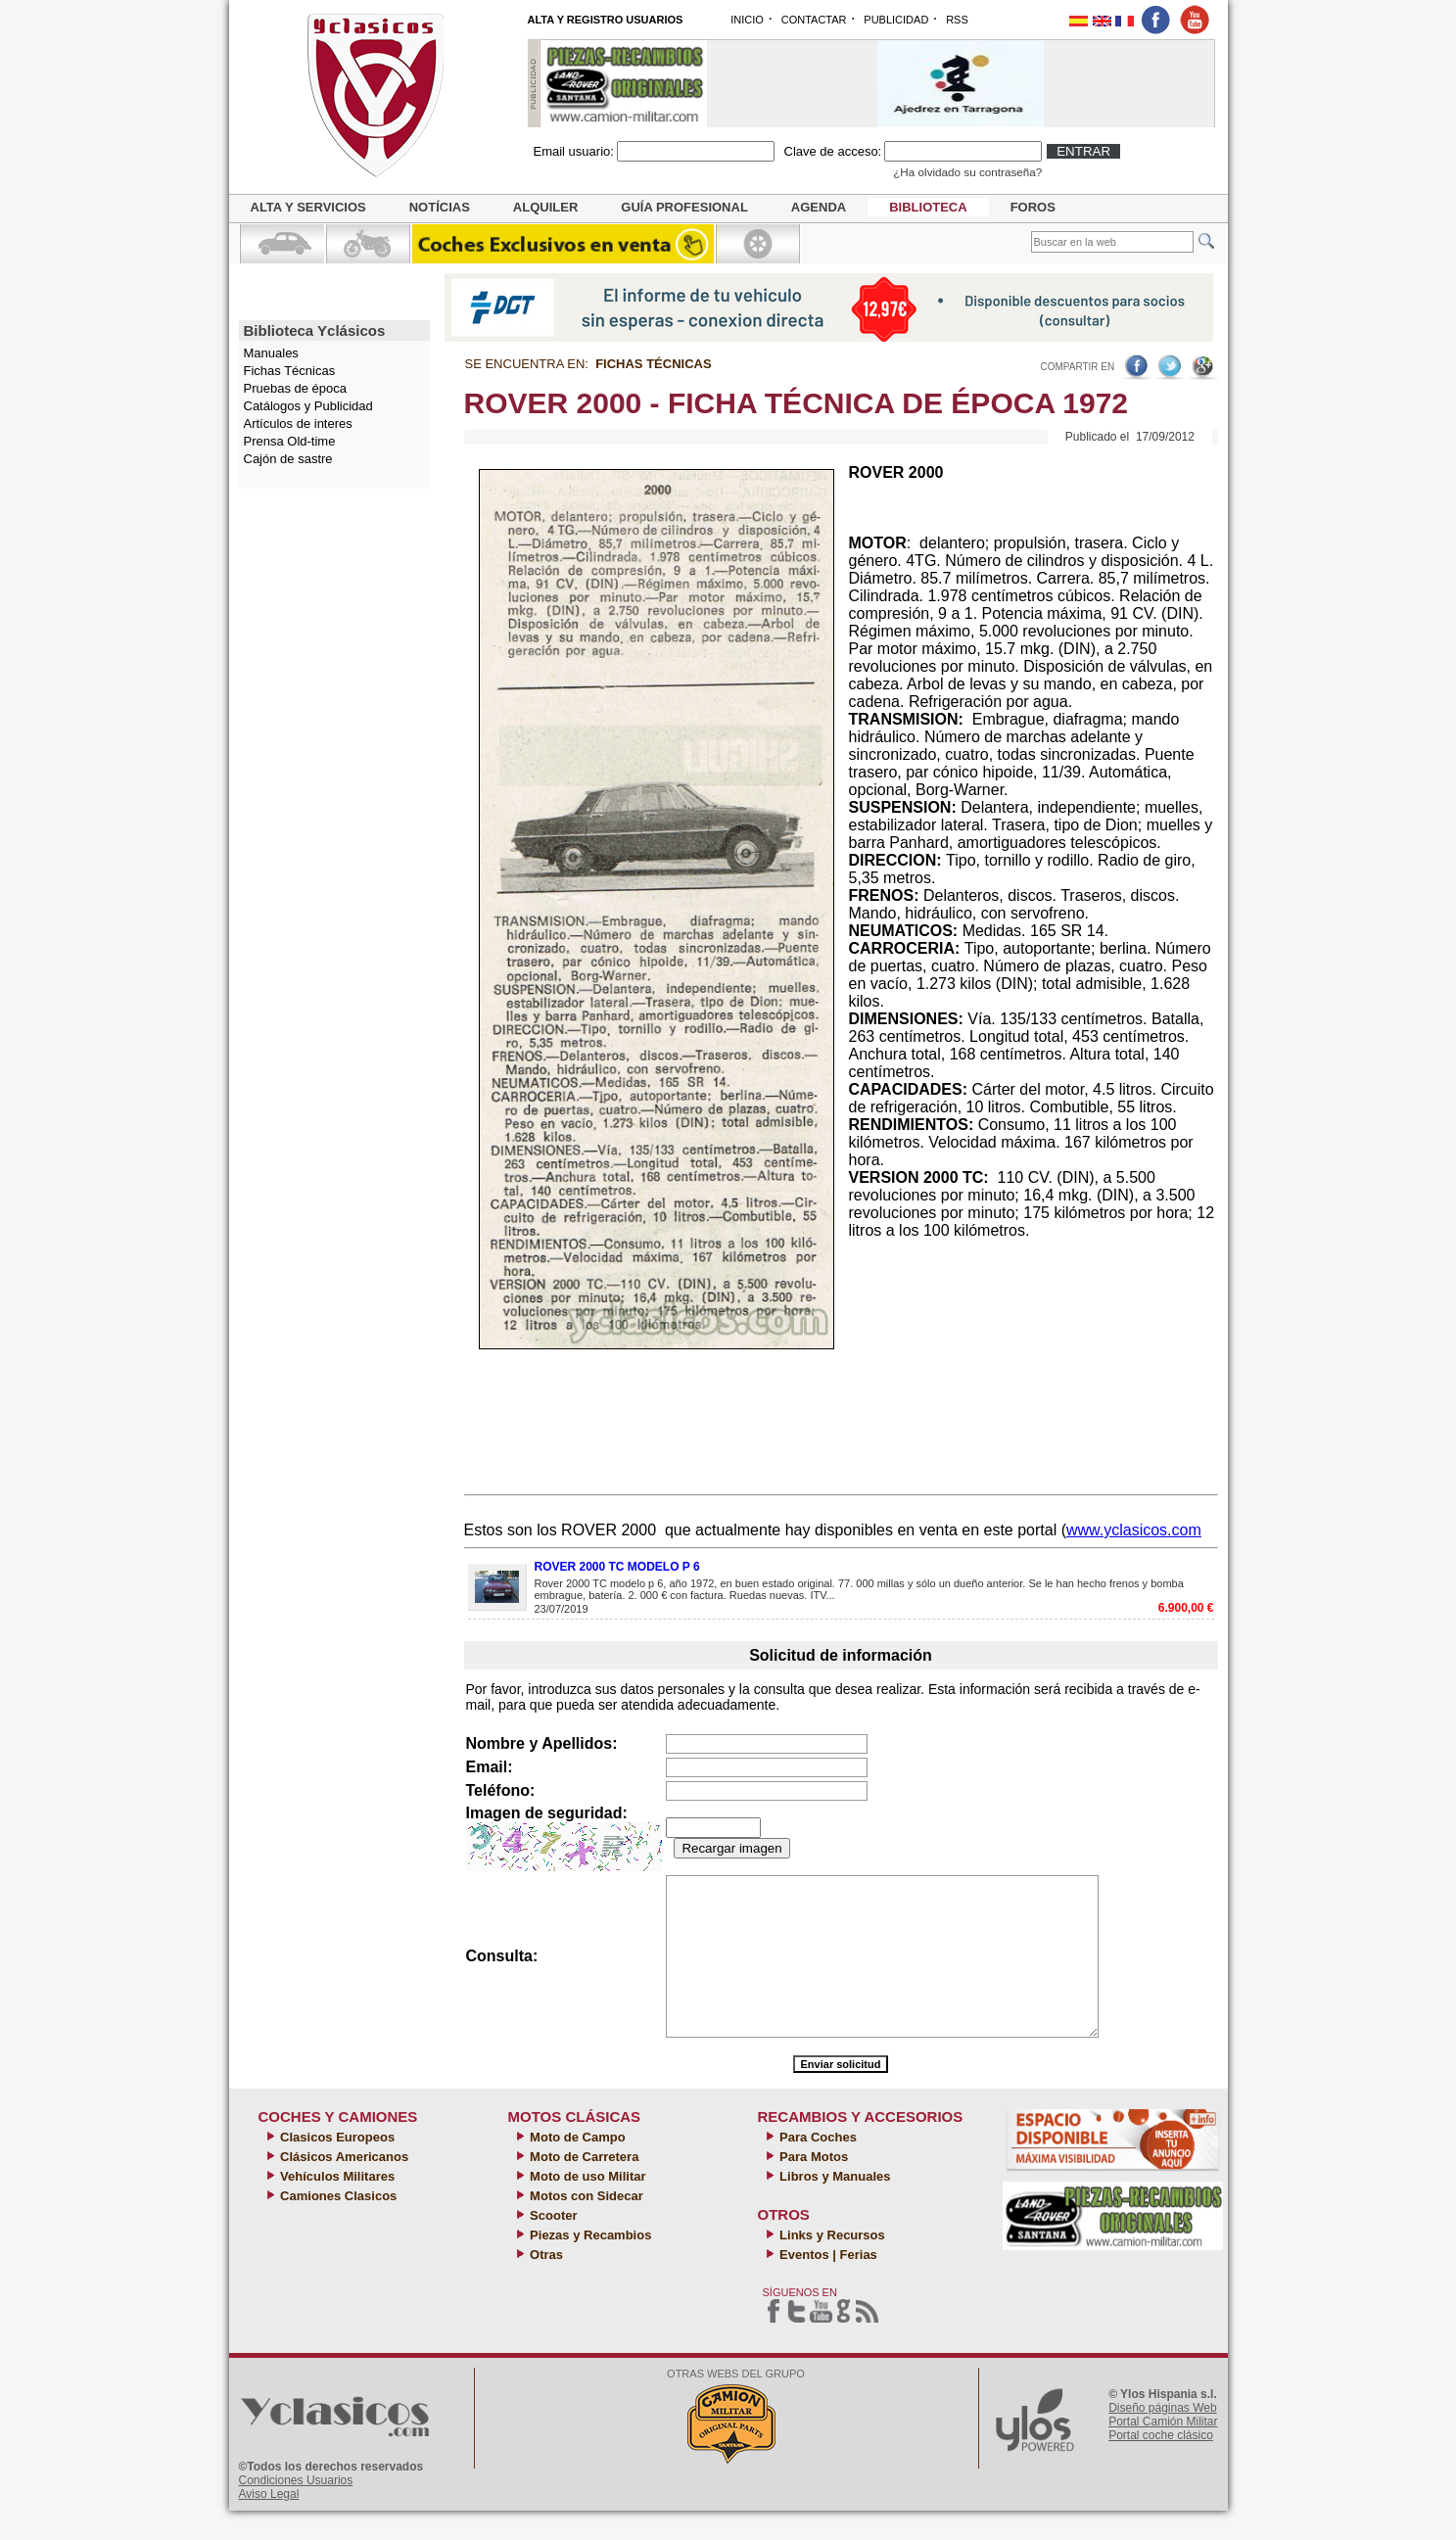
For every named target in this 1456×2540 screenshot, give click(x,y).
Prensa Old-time (290, 441)
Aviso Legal (269, 2523)
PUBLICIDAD (896, 19)
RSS (957, 19)
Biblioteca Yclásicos (315, 330)
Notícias (439, 207)
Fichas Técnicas (290, 370)
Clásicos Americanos (343, 2186)
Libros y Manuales (833, 2205)
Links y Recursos (830, 2264)
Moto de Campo (576, 2166)
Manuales (271, 353)
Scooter (552, 2244)
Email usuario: (574, 151)
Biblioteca (927, 207)
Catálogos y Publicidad (308, 406)
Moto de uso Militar (586, 2205)
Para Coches (816, 2166)
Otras (545, 2284)
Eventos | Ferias (826, 2284)
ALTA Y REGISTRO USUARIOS (605, 19)
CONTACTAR (814, 19)
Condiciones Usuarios (296, 2509)
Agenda (818, 207)
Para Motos (812, 2186)
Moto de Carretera (583, 2186)
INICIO (747, 19)
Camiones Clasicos (337, 2225)
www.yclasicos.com (1133, 1530)
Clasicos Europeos (336, 2166)
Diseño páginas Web (1162, 2437)
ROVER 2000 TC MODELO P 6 (617, 1567)
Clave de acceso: (833, 151)
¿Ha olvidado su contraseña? (967, 171)
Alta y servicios (308, 207)
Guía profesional (684, 207)
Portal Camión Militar (1162, 2451)
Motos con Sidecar (585, 2225)
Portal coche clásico (1160, 2464)
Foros (1033, 207)
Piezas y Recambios (589, 2264)
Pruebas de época (296, 388)
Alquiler (545, 207)
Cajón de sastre (288, 458)
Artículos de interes (298, 423)
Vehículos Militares (336, 2205)
